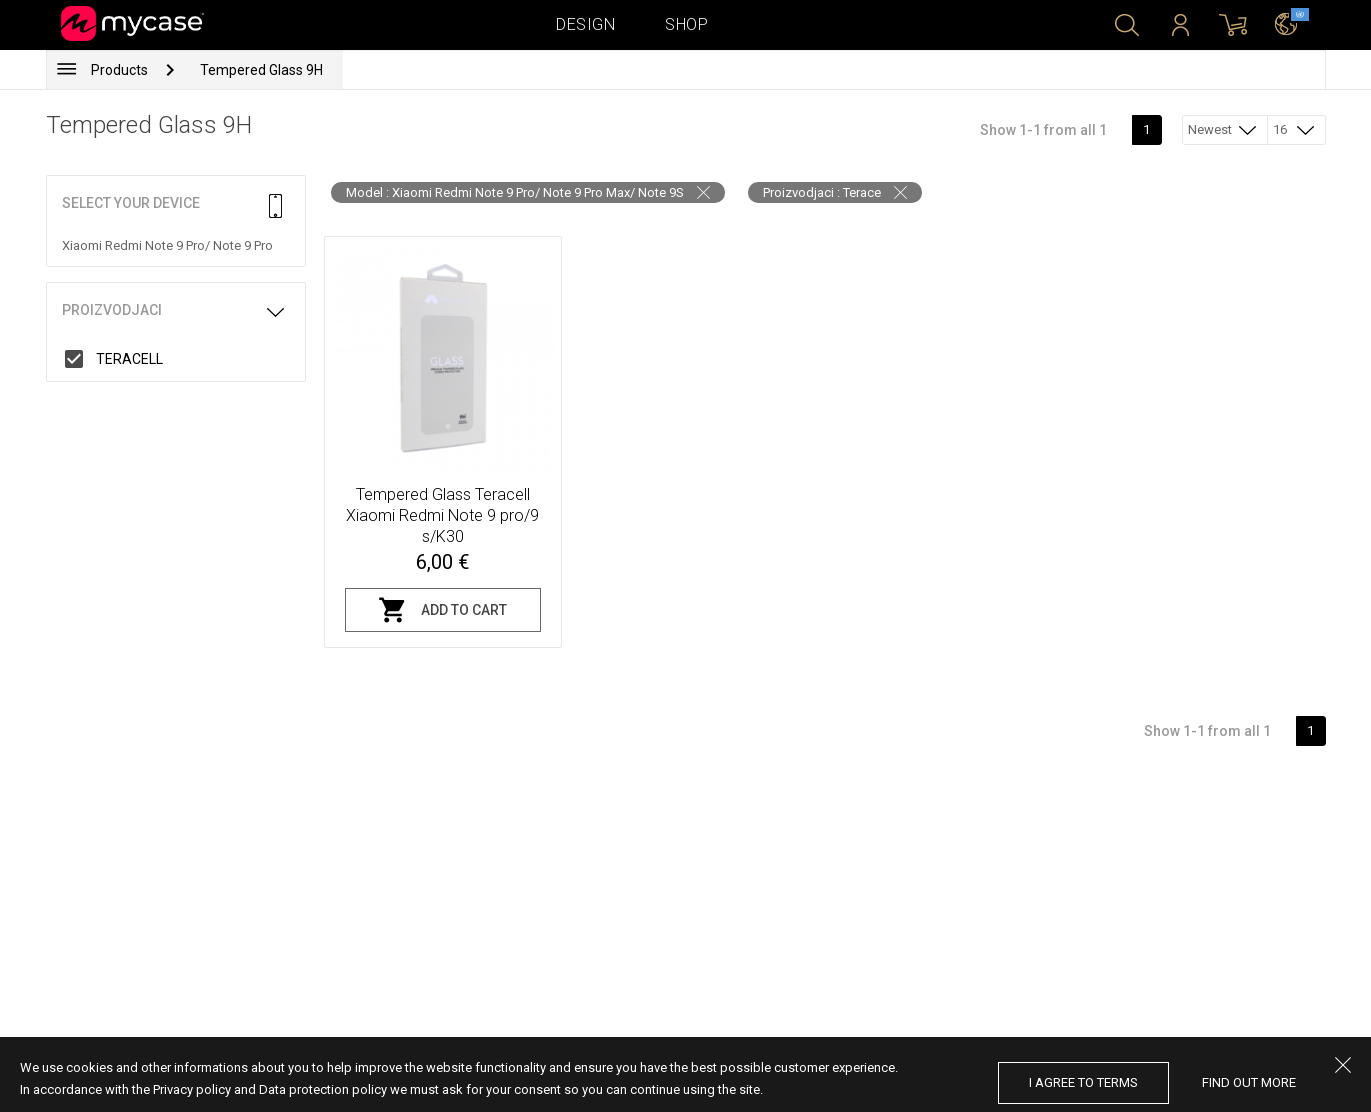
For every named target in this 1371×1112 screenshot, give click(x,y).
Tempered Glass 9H (261, 70)
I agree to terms (1083, 1082)
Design (585, 24)
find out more (1249, 1082)
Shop (686, 24)
